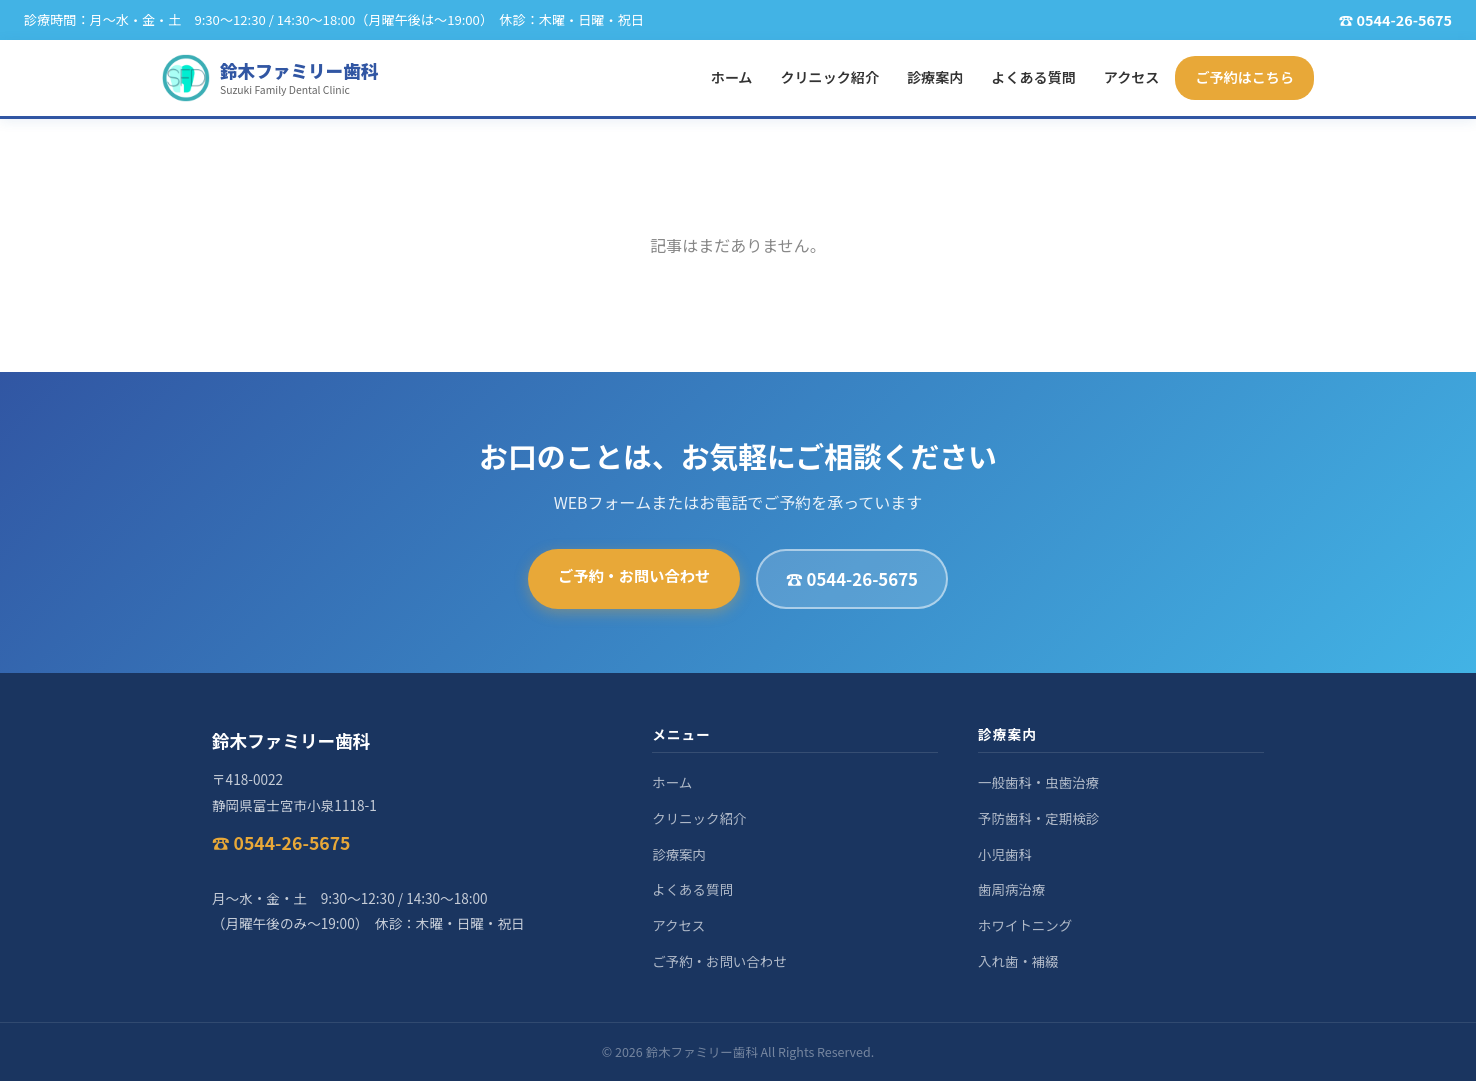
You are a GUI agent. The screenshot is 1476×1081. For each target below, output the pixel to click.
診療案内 (935, 77)
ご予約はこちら (1244, 77)
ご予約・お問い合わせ (634, 575)
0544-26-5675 (1404, 19)
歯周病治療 (1011, 889)
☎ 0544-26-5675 (852, 579)
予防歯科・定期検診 (1038, 818)
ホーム (732, 77)
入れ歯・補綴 (1018, 961)
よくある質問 (1033, 77)
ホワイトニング (1025, 925)
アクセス (1132, 77)
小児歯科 (1005, 854)
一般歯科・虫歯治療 (1038, 782)
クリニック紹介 (829, 77)
